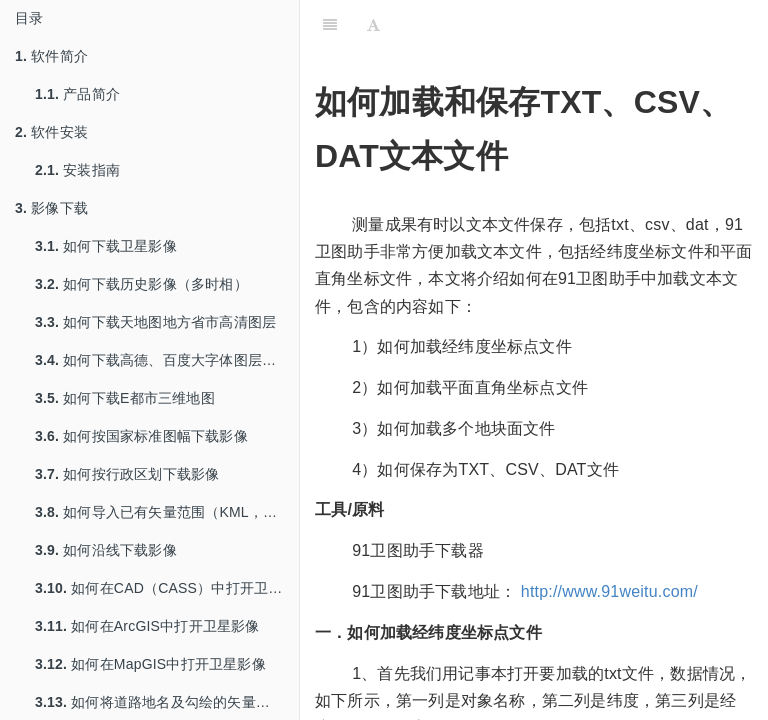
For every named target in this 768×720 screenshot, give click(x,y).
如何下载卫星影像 (106, 246)
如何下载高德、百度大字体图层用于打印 (167, 360)
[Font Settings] (373, 25)
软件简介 (51, 56)
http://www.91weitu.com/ (609, 591)
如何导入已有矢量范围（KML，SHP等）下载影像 (167, 512)
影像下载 (51, 208)
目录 (29, 18)
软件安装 (51, 132)
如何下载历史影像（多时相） (141, 284)
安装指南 (77, 170)
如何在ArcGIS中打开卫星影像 (147, 626)
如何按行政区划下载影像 (127, 474)
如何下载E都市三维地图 (125, 398)
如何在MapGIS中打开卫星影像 (150, 664)
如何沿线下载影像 (106, 550)
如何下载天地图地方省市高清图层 (155, 322)
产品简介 (77, 94)
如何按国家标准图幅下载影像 (141, 436)
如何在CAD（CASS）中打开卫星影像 (167, 588)
